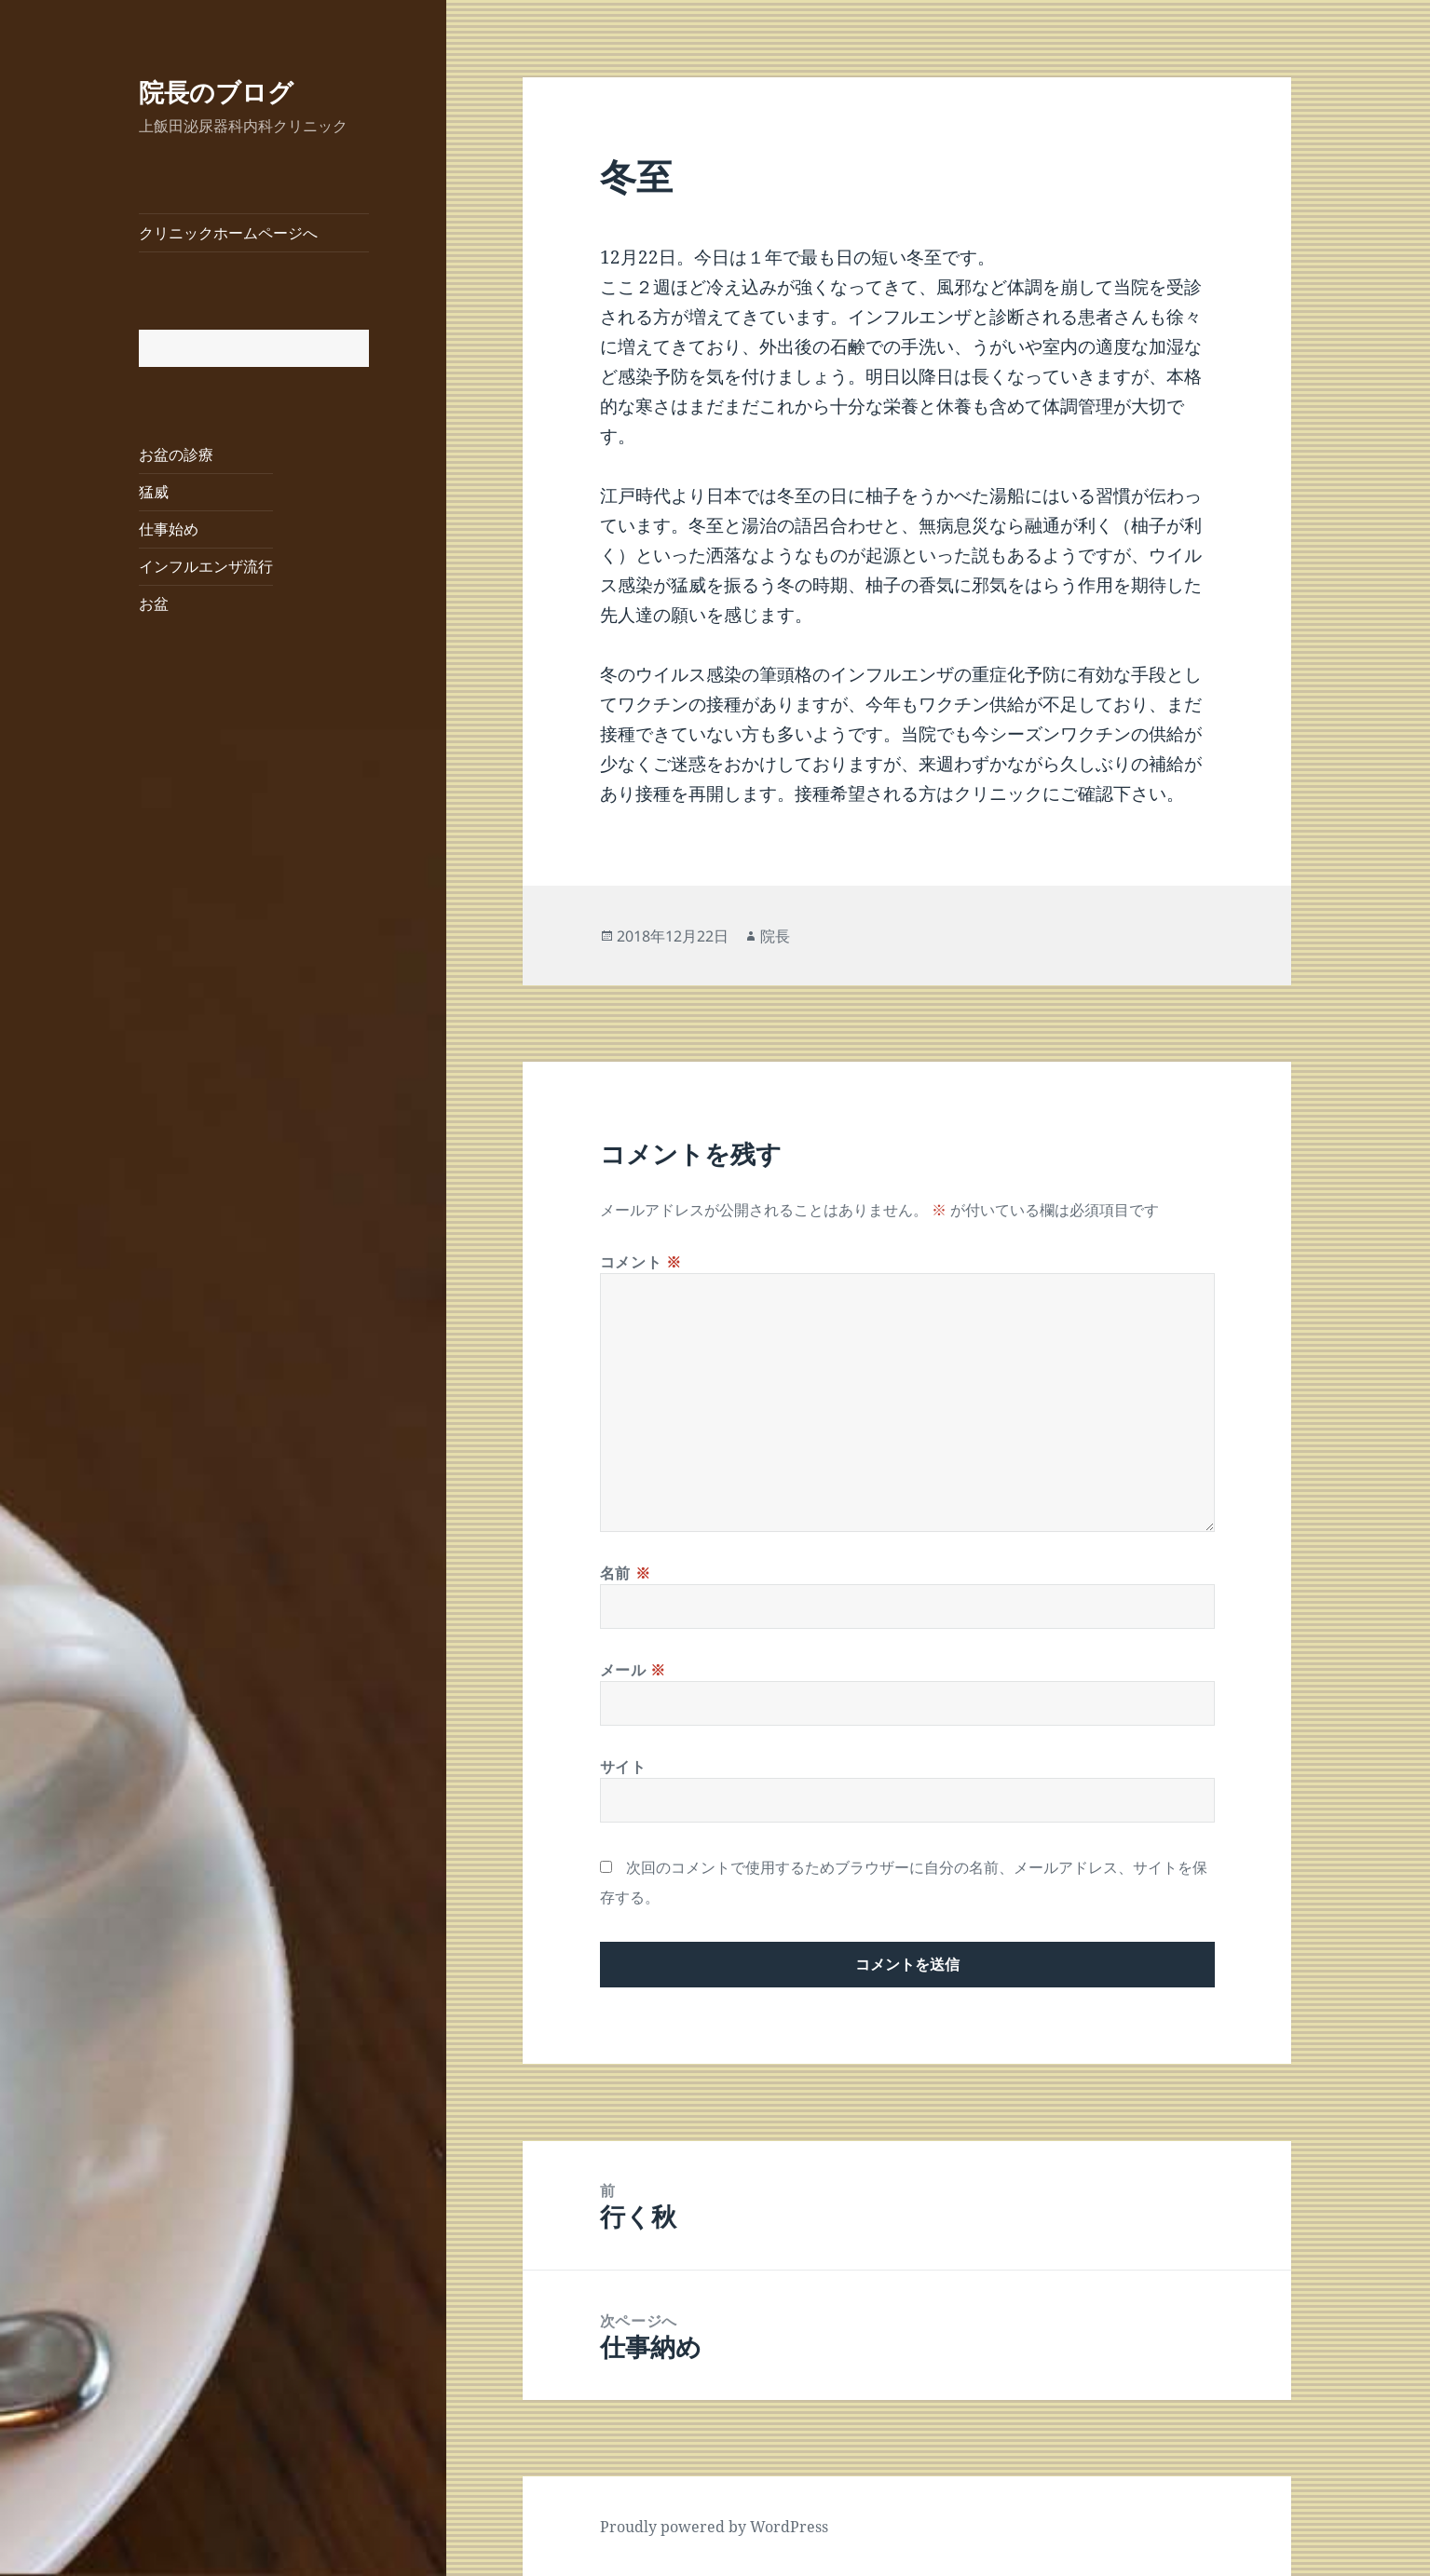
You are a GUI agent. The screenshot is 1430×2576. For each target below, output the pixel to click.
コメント (641, 1262)
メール (633, 1670)
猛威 (154, 491)
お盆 (154, 603)
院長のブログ (216, 92)
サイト (623, 1766)
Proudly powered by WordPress (714, 2526)
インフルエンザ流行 (206, 566)
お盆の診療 (176, 454)
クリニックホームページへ (228, 233)
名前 (625, 1573)
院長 (775, 936)
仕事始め (168, 529)
